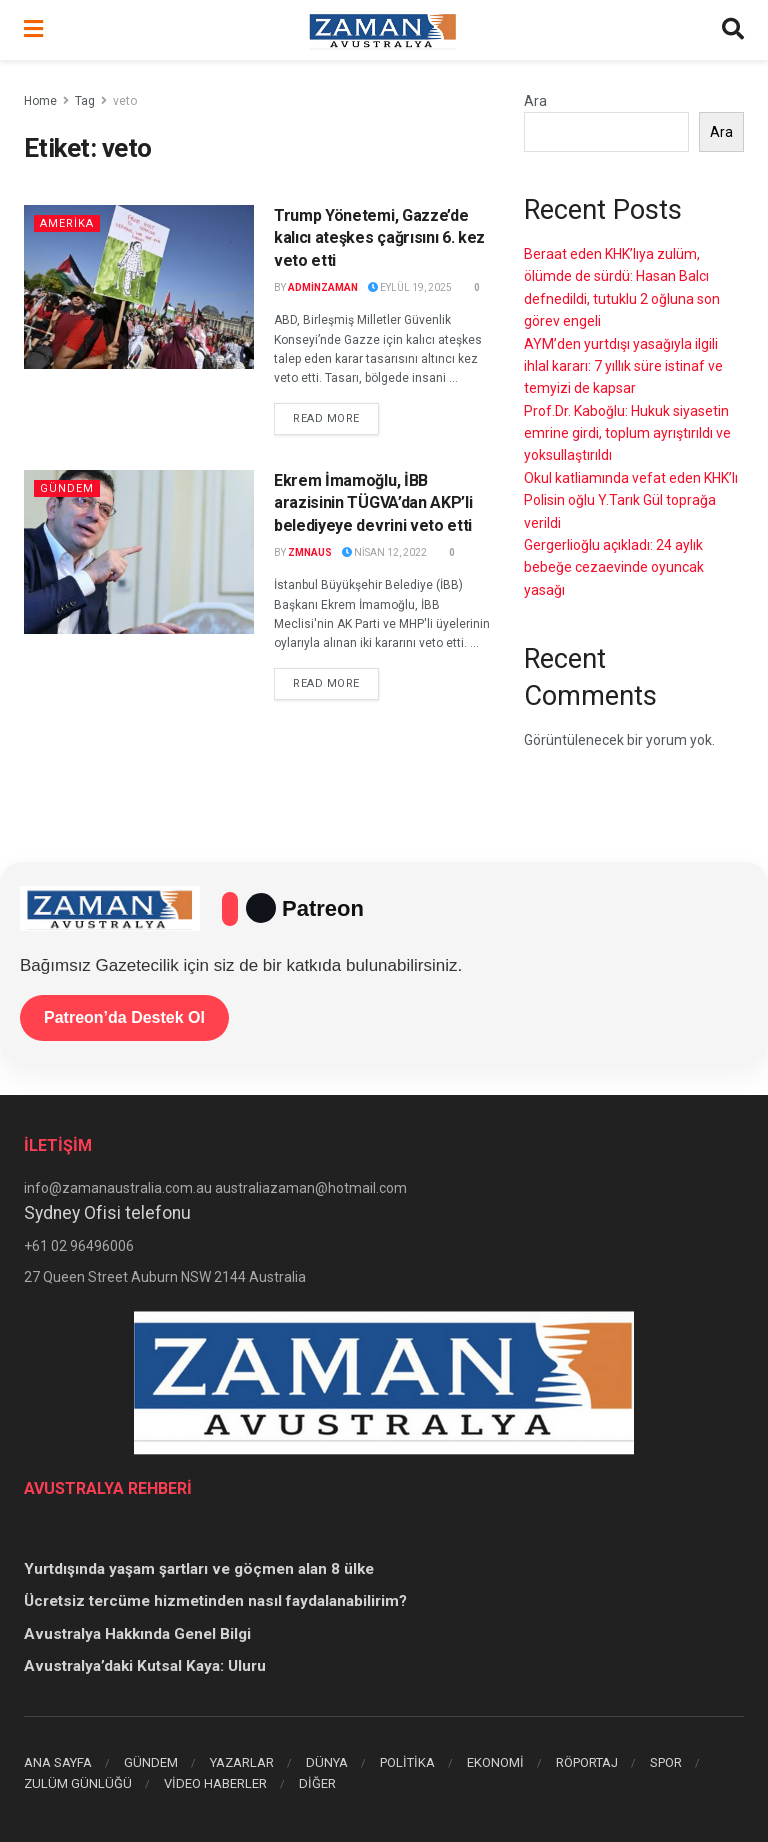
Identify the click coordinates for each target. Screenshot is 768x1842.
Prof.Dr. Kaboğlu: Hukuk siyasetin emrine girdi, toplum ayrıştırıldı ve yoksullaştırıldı (627, 433)
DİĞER (317, 1783)
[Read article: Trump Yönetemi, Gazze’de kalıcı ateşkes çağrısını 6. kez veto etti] (139, 287)
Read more (336, 417)
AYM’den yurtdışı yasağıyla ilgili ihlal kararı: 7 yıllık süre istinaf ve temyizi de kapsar (623, 366)
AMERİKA (67, 223)
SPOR (666, 1762)
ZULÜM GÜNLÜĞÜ (78, 1783)
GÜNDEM (151, 1762)
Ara (535, 101)
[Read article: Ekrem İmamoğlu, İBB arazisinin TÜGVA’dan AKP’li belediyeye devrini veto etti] (139, 552)
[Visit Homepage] (383, 30)
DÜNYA (327, 1762)
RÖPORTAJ (587, 1762)
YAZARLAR (242, 1762)
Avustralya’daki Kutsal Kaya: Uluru (145, 1666)
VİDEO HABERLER (215, 1783)
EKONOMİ (495, 1762)
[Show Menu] (33, 30)
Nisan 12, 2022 (384, 552)
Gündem (67, 488)
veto (125, 101)
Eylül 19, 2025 (410, 287)
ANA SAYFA (58, 1762)
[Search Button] (733, 30)
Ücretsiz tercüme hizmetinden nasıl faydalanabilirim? (215, 1601)
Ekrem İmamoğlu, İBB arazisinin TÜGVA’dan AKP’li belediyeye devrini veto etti (373, 503)
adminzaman (323, 287)
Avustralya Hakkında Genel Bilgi (137, 1634)
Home (40, 101)
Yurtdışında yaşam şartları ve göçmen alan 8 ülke (199, 1569)
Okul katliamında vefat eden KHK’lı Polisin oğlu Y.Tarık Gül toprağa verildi (631, 500)
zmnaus (310, 552)
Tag (85, 101)
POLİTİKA (407, 1762)
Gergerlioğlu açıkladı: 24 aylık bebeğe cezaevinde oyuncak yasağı (614, 567)
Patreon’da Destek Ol (124, 1017)
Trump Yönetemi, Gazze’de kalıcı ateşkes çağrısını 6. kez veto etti (379, 238)
